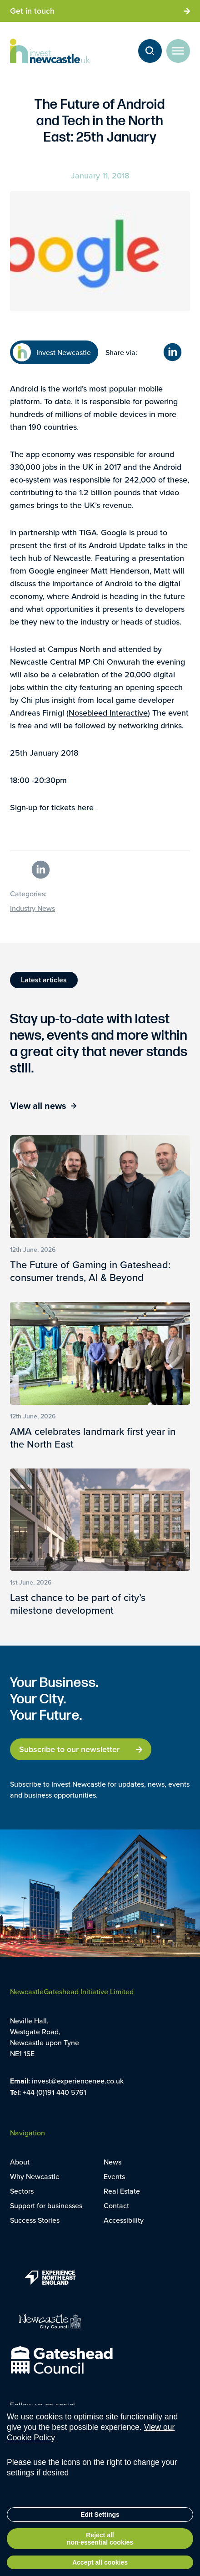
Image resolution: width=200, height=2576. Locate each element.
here (86, 807)
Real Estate (122, 2191)
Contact (116, 2205)
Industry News (32, 908)
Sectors (22, 2191)
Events (114, 2176)
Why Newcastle (35, 2176)
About (20, 2162)
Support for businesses (46, 2205)
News (112, 2162)
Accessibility (124, 2220)
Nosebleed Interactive (108, 712)
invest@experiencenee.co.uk (78, 2081)
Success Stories (35, 2220)
